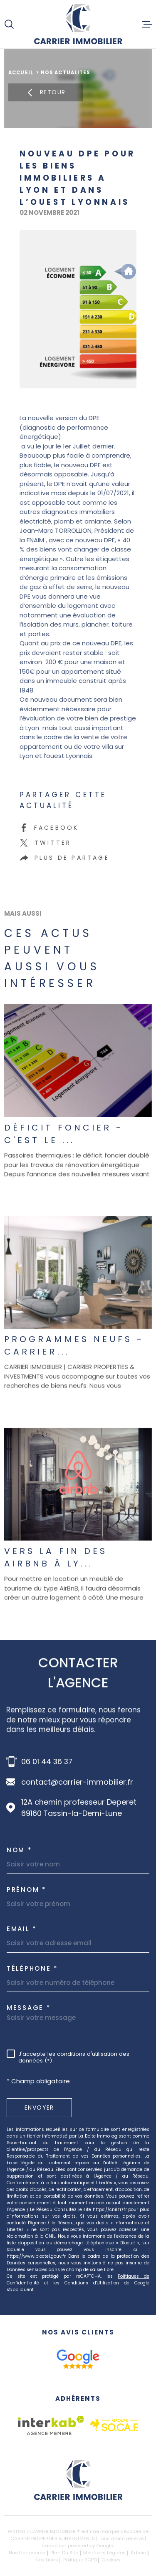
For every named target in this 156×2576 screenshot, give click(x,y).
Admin (138, 2552)
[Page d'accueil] (78, 24)
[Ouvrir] (9, 24)
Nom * (19, 1850)
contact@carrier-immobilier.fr (77, 1782)
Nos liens (46, 2559)
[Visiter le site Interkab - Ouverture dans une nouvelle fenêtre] (51, 2425)
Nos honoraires (27, 2552)
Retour (45, 92)
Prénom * (27, 1889)
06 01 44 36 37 (46, 1761)
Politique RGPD (80, 2559)
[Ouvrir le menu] (147, 24)
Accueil (20, 72)
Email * (22, 1929)
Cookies (111, 2560)
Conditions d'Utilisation (91, 2283)
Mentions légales (104, 2552)
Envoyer (39, 2108)
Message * (29, 2007)
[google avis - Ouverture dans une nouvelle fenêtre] (78, 2359)
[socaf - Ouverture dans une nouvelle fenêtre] (114, 2425)
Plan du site (64, 2552)
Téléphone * (32, 1968)
